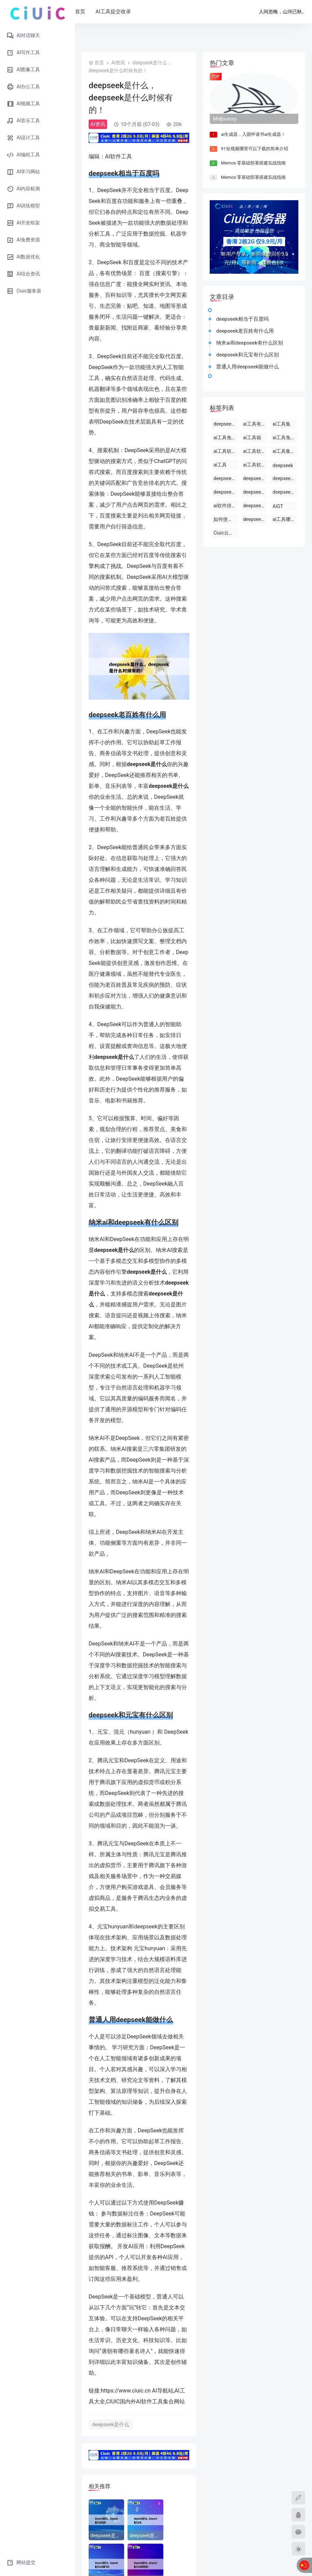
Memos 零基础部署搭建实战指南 (253, 162)
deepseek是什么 (110, 2424)
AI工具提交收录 (135, 12)
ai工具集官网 (284, 451)
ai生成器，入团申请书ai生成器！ (253, 134)
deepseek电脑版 (284, 492)
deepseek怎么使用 (255, 492)
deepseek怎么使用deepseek (255, 478)
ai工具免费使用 (225, 437)
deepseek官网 (255, 519)
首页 (102, 12)
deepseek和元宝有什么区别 (247, 355)
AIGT (277, 506)
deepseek (282, 465)
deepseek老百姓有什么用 (245, 331)
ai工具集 (281, 424)
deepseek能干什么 (225, 424)
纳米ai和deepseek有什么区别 (249, 343)
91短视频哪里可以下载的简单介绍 (254, 148)
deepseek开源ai (284, 478)
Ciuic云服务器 (225, 533)
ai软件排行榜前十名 (225, 505)
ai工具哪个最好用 (284, 519)
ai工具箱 (252, 437)
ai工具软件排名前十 (255, 464)
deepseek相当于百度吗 (242, 319)
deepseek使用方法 (225, 478)
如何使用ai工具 (225, 519)
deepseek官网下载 (225, 492)
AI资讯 (118, 62)
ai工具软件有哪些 (225, 451)
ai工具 (220, 464)
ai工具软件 (254, 451)
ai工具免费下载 (284, 437)
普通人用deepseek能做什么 (247, 367)
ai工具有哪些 (255, 424)
